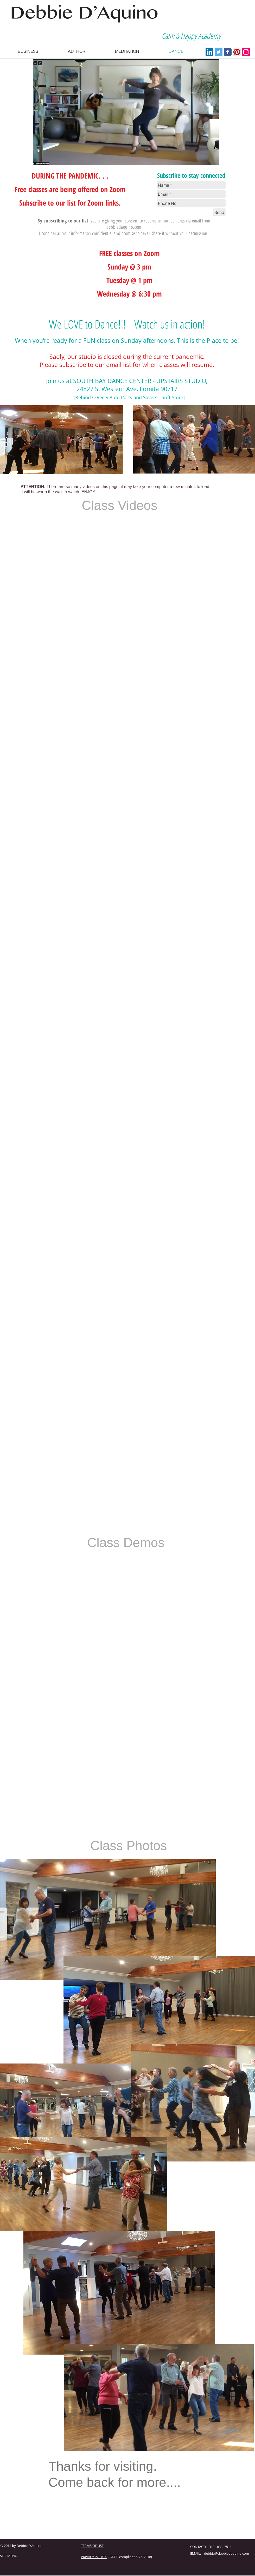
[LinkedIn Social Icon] (209, 52)
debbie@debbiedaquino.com (226, 2553)
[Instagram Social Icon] (246, 52)
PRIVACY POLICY (94, 2556)
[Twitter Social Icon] (218, 52)
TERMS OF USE (92, 2545)
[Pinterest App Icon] (237, 52)
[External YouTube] (62, 553)
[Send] (219, 212)
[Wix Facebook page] (228, 52)
